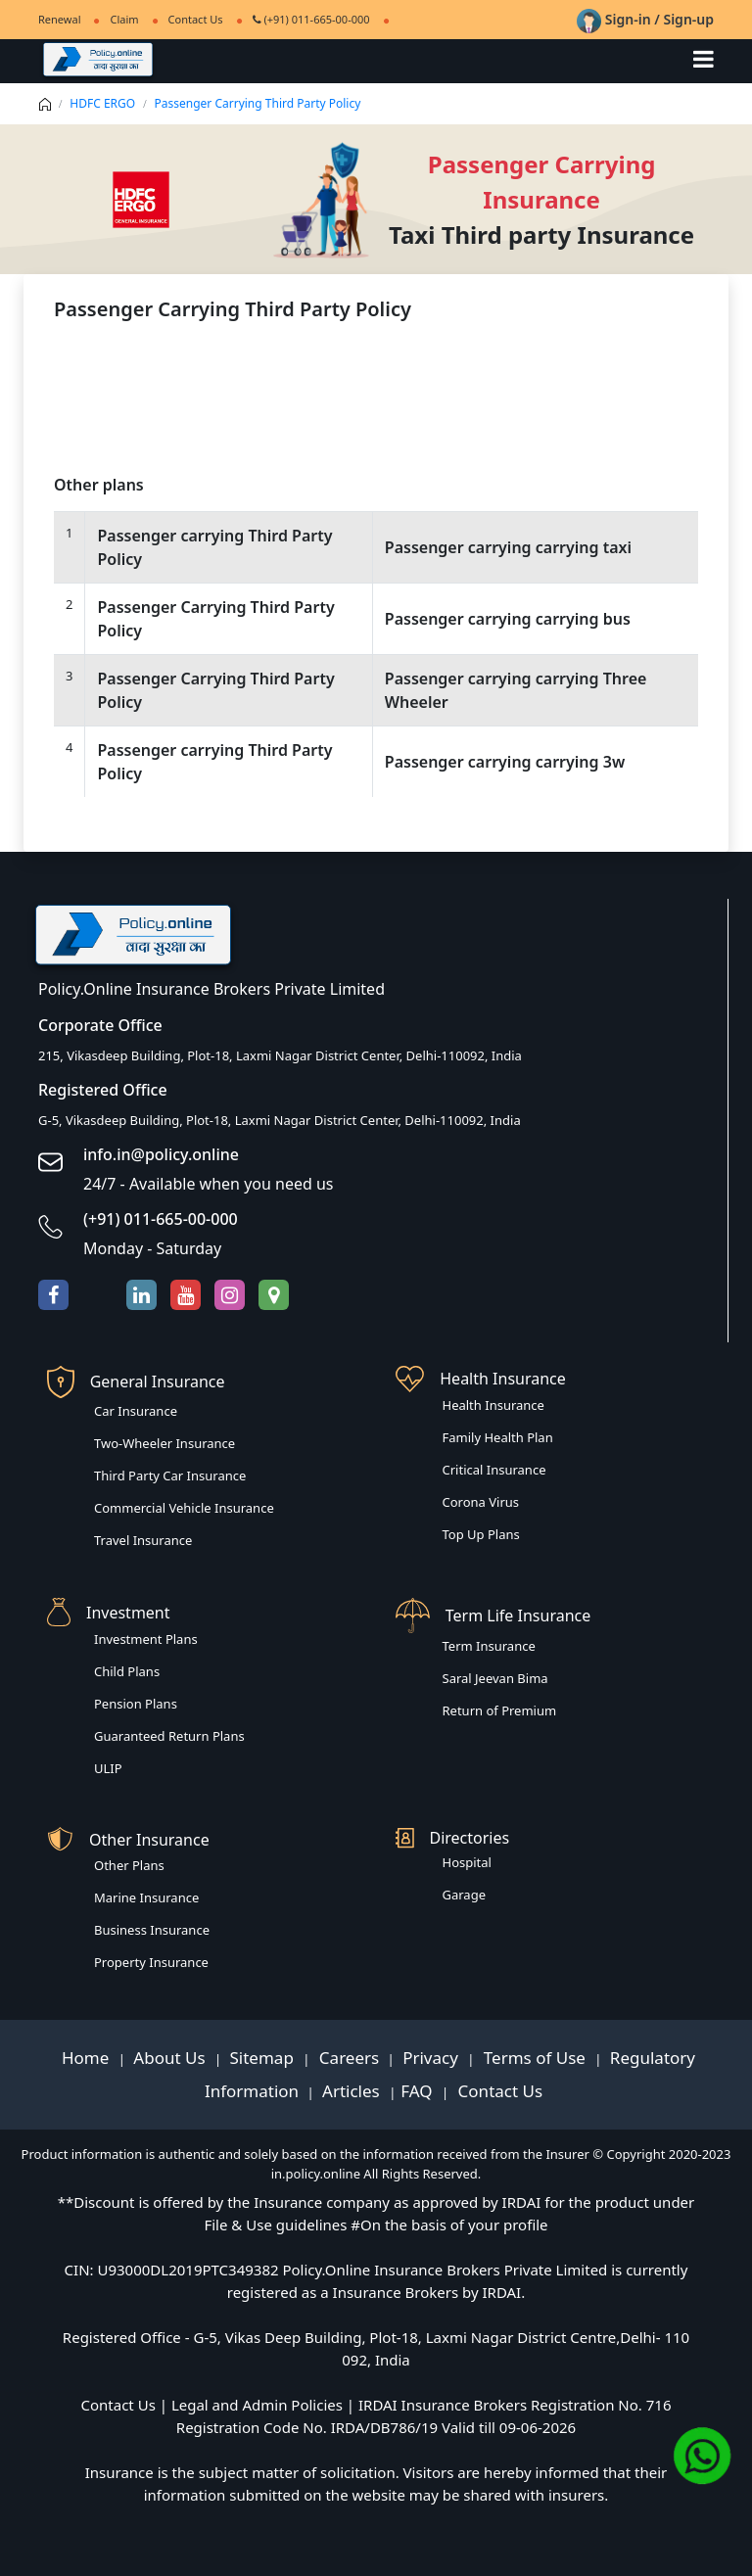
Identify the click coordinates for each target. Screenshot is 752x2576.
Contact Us (195, 19)
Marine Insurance (146, 1897)
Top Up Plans (481, 1534)
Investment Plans (146, 1639)
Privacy (432, 2057)
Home (88, 2057)
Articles (353, 2091)
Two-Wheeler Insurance (164, 1443)
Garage (465, 1894)
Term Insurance (489, 1646)
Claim (124, 19)
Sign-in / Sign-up (645, 19)
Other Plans (129, 1865)
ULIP (108, 1768)
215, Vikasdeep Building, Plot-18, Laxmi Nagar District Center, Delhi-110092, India (280, 1055)
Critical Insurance (494, 1469)
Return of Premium (500, 1710)
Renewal (59, 19)
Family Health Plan (498, 1437)
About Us (171, 2057)
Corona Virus (481, 1502)
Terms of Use (534, 2057)
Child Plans (127, 1671)
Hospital (467, 1862)
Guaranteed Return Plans (169, 1736)
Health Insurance (493, 1405)
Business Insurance (152, 1930)
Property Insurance (151, 1962)
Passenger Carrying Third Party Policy (258, 103)
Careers (346, 2057)
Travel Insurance (143, 1540)
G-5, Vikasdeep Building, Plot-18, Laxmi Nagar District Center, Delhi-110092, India (279, 1120)
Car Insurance (135, 1411)
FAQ (418, 2091)
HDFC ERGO (102, 103)
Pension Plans (135, 1703)
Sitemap (264, 2057)
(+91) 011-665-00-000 (311, 19)
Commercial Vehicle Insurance (184, 1508)
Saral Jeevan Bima (495, 1678)
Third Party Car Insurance (170, 1475)
